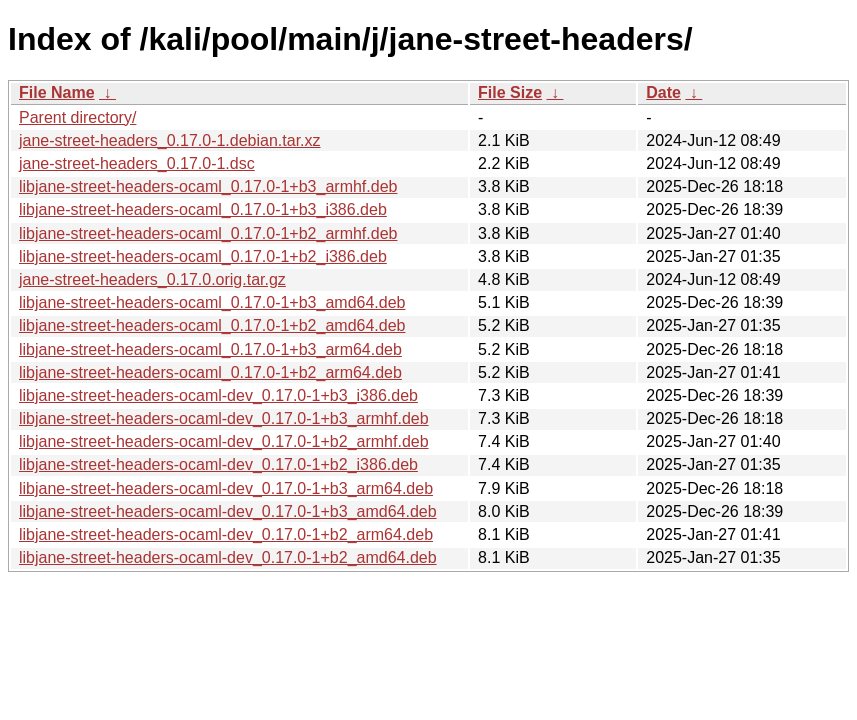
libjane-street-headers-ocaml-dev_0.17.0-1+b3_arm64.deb (226, 488)
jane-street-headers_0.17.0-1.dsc (137, 163)
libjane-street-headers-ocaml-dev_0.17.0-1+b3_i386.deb (218, 395)
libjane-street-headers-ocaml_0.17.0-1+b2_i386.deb (203, 256)
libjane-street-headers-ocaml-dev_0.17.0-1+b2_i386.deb (218, 464)
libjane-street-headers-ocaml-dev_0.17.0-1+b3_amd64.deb (228, 511)
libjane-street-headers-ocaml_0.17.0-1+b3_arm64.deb (210, 349)
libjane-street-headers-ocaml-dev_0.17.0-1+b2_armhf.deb (224, 441)
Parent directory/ (77, 117)
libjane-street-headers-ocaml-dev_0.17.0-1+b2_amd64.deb (228, 557)
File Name (57, 92)
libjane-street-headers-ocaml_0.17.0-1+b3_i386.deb (203, 209)
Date (663, 92)
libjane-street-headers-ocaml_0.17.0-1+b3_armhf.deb (208, 186)
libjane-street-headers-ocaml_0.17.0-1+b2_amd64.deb (212, 325)
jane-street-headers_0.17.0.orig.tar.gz (152, 279)
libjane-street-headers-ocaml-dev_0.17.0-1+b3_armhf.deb (224, 418)
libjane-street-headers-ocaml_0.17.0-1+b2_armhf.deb (208, 233)
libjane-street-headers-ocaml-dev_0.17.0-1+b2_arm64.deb (226, 534)
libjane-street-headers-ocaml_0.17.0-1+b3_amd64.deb (212, 302)
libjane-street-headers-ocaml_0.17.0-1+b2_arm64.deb (210, 372)
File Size (510, 92)
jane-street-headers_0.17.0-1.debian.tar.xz (170, 140)
